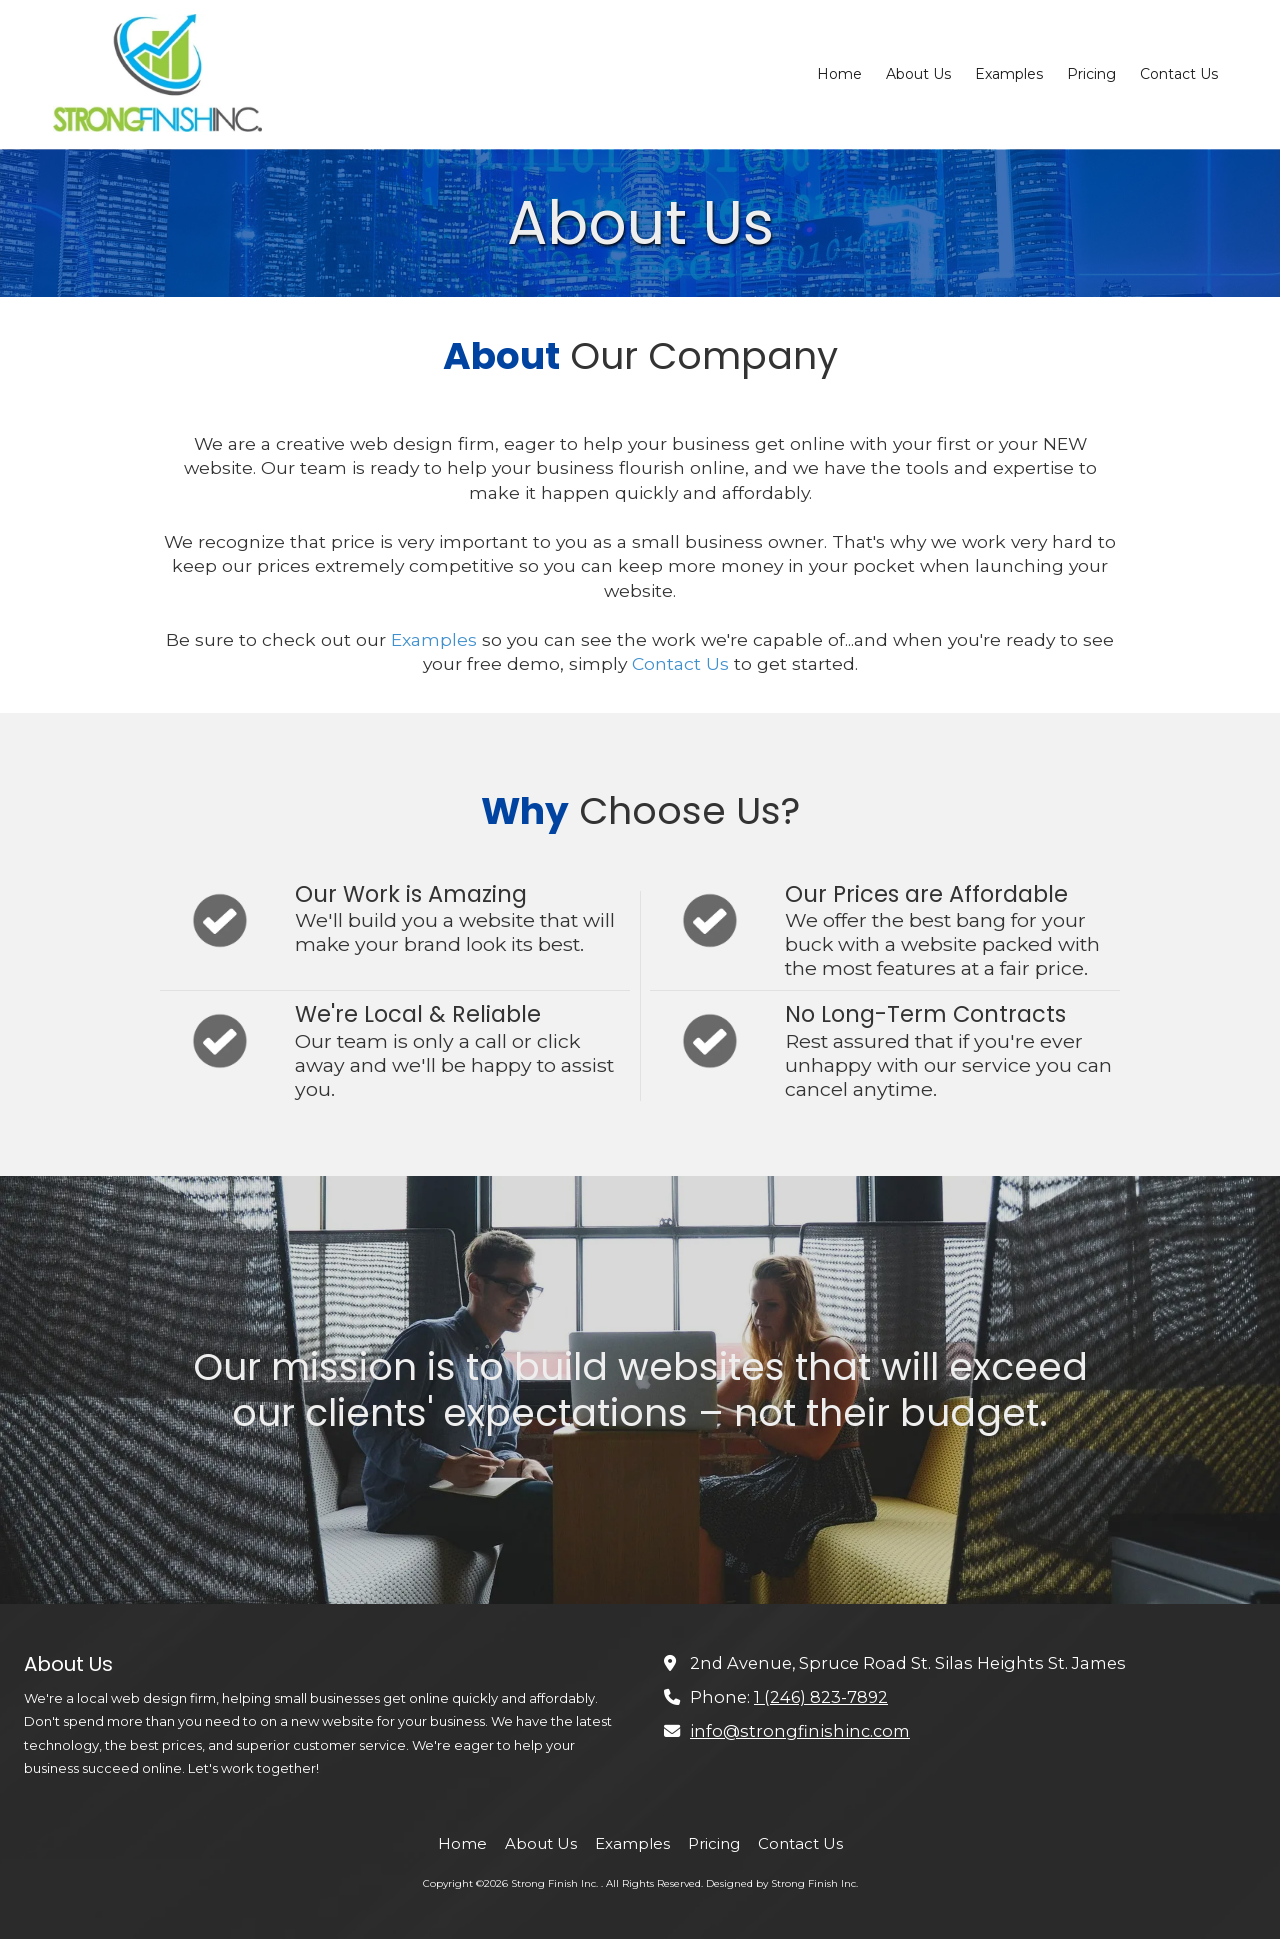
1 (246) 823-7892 (821, 1697)
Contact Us (680, 663)
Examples (434, 639)
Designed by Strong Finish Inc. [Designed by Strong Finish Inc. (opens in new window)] (782, 1883)
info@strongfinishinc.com (800, 1731)
